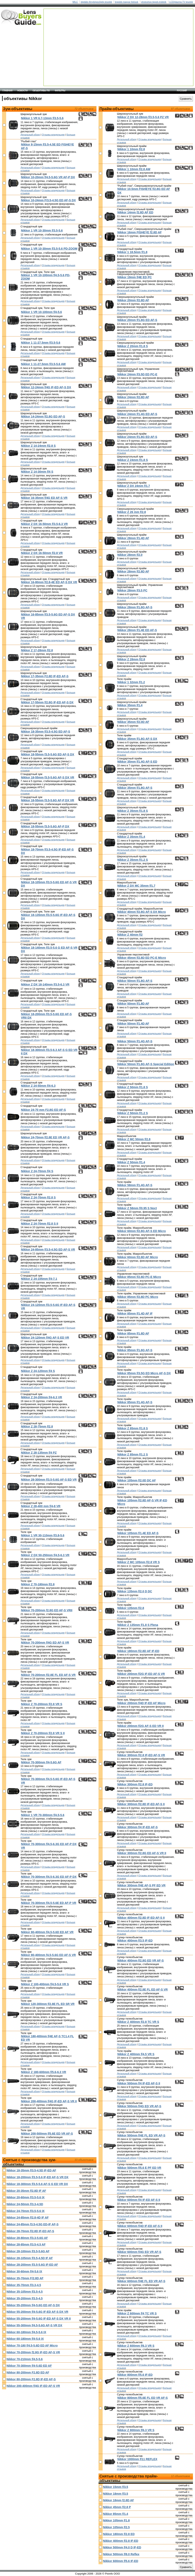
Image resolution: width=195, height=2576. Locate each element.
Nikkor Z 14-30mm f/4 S (37, 471)
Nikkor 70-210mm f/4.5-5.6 (25, 2359)
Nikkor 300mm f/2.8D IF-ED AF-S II (141, 1804)
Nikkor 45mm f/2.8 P (117, 2507)
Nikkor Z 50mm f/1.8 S (132, 1087)
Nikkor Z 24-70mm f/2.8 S (38, 1197)
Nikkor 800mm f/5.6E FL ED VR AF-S (142, 2397)
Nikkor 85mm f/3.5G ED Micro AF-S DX (144, 1373)
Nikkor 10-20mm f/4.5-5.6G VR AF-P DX (48, 177)
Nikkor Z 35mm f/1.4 (131, 836)
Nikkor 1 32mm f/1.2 (131, 682)
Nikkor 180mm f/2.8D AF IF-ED (138, 1651)
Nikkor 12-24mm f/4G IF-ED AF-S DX (46, 387)
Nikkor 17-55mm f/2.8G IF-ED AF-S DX (47, 702)
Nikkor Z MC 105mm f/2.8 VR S (138, 1562)
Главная (7, 91)
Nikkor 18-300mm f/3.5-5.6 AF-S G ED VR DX (37, 2184)
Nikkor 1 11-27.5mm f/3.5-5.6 (40, 342)
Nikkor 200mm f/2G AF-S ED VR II (140, 1726)
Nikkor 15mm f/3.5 (115, 2487)
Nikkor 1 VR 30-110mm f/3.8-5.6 (42, 1535)
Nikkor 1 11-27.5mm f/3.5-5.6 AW (43, 364)
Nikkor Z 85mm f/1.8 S (132, 1428)
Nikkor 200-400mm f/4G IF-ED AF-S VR (33, 2386)
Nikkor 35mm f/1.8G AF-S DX (137, 738)
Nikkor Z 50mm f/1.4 (131, 1162)
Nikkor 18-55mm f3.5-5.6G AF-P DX (45, 826)
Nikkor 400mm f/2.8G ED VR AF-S (140, 1960)
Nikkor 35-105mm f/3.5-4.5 (25, 2291)
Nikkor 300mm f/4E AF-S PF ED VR (141, 1885)
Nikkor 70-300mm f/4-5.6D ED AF (29, 2365)
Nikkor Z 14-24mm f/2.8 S (38, 445)
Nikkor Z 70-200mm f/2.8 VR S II (43, 1733)
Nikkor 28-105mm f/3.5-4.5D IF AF (30, 2258)
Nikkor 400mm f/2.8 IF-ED (120, 2540)
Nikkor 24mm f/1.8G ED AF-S (137, 437)
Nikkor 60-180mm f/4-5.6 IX (25, 2338)
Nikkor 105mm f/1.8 (116, 2520)
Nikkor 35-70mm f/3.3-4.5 (24, 2285)
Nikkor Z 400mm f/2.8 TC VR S (138, 2021)
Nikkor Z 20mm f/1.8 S (132, 346)
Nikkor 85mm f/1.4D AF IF (135, 1313)
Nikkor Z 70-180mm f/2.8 (38, 1584)
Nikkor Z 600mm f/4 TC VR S (137, 2313)
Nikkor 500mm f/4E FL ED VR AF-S (141, 2135)
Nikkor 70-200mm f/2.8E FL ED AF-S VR (48, 1675)
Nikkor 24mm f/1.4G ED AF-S (137, 414)
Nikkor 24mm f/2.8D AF (133, 397)
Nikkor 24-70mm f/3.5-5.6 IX (26, 2211)
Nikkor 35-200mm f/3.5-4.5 (25, 2298)
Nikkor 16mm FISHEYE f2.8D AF (139, 232)
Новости (22, 91)
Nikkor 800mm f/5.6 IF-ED (135, 2374)
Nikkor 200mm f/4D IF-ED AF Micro (141, 1703)
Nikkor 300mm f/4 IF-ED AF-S (137, 1827)
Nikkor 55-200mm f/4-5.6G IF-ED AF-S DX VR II (39, 2318)
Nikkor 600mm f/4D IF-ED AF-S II (139, 2226)
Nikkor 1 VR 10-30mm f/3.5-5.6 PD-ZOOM (49, 248)
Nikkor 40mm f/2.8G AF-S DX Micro (141, 911)
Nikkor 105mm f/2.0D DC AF (136, 1480)
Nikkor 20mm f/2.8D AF (133, 300)
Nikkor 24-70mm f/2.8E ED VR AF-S (45, 1137)
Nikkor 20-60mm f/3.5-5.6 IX (26, 2197)
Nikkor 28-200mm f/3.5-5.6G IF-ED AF (32, 2264)
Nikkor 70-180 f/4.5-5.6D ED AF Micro (32, 2345)
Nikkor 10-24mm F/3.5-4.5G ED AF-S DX (48, 200)
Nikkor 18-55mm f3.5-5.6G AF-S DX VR (47, 777)
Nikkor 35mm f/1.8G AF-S (134, 787)
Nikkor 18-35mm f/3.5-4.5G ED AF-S (45, 731)
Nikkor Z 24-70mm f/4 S (37, 1171)
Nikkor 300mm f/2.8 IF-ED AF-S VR (141, 1755)
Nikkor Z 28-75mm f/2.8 (37, 1426)
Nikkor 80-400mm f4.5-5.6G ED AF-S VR (48, 1955)
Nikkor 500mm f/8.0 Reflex (121, 2554)
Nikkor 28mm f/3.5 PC (132, 590)
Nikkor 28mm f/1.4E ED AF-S (137, 630)
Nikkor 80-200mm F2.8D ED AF (28, 2372)
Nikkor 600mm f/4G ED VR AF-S (139, 2252)
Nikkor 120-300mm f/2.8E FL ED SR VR (48, 2004)
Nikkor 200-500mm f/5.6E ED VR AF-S (47, 2133)
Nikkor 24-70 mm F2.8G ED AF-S (43, 1109)
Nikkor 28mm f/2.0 (129, 554)
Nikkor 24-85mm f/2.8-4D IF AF (28, 2217)
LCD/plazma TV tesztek (181, 2)
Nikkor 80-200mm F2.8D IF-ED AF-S (31, 2379)
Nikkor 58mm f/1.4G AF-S (134, 1185)
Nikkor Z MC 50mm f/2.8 (133, 1139)
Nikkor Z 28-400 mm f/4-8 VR (40, 1506)
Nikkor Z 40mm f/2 (130, 934)
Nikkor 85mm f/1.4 (115, 2513)
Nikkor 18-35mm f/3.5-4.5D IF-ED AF (31, 2170)
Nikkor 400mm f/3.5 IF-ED (135, 1940)
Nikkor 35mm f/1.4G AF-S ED (137, 761)
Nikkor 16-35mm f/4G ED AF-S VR (44, 497)
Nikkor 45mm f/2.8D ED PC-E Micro (141, 957)
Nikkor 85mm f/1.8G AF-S (134, 1350)
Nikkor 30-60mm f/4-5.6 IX (24, 2271)
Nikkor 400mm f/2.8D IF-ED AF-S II (141, 1917)
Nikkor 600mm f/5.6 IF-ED (120, 2561)
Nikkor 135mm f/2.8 (130, 1608)
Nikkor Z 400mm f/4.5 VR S (135, 2054)
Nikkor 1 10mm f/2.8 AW (133, 169)
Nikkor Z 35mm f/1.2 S (132, 859)
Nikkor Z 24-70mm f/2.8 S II (39, 1223)
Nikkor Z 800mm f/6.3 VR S (135, 2430)
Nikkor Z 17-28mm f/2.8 (37, 650)
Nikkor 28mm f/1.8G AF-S (134, 607)
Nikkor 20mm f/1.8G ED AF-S (137, 320)
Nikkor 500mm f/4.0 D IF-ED (122, 2547)
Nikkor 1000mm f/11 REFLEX (137, 2459)
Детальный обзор (30, 134)
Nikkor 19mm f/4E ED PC (134, 277)
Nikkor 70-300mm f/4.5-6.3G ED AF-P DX (49, 1876)
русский (182, 91)
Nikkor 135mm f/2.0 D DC (134, 1591)
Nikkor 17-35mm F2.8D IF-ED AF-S (44, 676)
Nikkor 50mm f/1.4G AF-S (134, 1041)
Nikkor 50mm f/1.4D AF (133, 1023)
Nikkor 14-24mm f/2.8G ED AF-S (43, 416)
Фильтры (60, 91)
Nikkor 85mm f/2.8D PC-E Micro (139, 1277)
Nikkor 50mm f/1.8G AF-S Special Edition (145, 1064)
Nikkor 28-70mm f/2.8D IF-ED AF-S (30, 2231)
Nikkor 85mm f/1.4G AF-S (134, 1402)
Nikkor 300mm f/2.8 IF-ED (135, 1784)
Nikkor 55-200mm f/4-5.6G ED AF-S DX (33, 2305)
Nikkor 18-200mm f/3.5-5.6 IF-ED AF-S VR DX (37, 2177)
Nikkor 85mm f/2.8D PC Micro (137, 1296)
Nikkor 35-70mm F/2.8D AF (25, 2278)
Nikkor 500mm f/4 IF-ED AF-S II (138, 2083)
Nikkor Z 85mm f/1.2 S (132, 1454)
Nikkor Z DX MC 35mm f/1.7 (136, 885)
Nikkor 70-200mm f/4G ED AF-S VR (45, 1642)
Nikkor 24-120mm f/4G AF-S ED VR (45, 1337)
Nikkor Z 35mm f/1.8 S (132, 810)
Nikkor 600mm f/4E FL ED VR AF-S (141, 2281)
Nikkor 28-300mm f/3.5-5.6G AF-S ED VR (49, 1479)
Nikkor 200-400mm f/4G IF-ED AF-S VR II (49, 2101)
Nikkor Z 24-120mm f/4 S (38, 1371)
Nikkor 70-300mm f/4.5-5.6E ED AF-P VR (48, 1903)
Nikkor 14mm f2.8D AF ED (135, 212)
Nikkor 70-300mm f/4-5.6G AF (41, 1762)
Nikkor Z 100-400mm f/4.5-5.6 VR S (45, 1984)
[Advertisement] (109, 37)
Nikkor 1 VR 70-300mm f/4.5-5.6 (42, 1815)
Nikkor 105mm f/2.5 (116, 2527)
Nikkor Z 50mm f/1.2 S (132, 1113)
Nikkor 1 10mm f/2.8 (131, 149)
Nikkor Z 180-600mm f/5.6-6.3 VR (43, 2072)
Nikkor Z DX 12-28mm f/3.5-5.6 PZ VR (143, 117)
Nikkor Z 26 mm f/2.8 (131, 512)
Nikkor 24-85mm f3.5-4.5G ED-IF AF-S (32, 2224)
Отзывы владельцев (53, 134)
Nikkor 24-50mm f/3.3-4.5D (25, 2204)
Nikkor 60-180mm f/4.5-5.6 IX (26, 2332)
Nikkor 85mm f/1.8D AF (133, 1333)
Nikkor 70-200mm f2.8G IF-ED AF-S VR (33, 2352)
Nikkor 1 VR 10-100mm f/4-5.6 (41, 312)
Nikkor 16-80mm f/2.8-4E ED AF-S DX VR (49, 582)
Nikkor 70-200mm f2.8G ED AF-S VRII (46, 1610)
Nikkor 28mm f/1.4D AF (133, 538)
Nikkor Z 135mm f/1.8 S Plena (137, 1625)
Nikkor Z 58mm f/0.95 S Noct (137, 1208)
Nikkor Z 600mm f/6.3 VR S (135, 2345)
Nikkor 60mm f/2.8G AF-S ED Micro (141, 1231)
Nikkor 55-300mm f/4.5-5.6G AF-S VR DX (34, 2325)
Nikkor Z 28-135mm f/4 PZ (39, 1452)
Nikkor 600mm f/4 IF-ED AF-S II (138, 2199)
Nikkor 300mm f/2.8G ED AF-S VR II (141, 1853)
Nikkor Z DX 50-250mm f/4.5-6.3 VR (45, 1555)
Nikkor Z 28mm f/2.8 (131, 659)
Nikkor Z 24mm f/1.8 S (132, 460)
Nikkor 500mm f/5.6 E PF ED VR (139, 2167)
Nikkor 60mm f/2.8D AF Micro (137, 1257)
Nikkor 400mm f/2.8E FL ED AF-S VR (142, 1989)
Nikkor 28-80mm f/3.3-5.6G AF (27, 2238)
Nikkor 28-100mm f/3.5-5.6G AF (28, 2251)
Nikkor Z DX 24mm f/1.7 (133, 486)
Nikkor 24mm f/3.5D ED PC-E (137, 374)
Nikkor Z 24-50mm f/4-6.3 (38, 1085)
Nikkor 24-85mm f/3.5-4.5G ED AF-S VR (48, 1249)
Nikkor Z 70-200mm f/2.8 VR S (41, 1704)
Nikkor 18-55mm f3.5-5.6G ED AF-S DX (47, 754)
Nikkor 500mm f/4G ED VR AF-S (139, 2106)
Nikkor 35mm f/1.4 (129, 705)
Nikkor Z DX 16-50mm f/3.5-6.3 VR (44, 524)
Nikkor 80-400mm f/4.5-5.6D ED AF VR (47, 1932)
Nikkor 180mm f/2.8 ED (119, 2534)
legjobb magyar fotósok (126, 2)
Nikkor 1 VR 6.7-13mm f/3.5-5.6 (42, 118)
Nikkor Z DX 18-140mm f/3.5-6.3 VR (45, 984)
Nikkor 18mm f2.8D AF (118, 2500)
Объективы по (41, 91)
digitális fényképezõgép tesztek (96, 2)
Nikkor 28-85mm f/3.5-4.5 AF (26, 2244)
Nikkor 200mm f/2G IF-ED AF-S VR (141, 1673)
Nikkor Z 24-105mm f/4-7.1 (39, 1278)
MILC (75, 2)
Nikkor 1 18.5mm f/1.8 (132, 252)
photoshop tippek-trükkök (153, 2)
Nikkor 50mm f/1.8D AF (133, 1003)
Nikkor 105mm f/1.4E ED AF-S (138, 1533)
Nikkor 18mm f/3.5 (115, 2493)
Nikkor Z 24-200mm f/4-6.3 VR (41, 1397)
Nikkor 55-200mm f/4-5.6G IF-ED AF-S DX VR (37, 2311)
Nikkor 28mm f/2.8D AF (133, 571)
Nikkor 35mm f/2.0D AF (133, 722)
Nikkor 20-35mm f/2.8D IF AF (26, 2190)
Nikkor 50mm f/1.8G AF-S (134, 980)
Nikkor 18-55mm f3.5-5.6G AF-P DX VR (47, 800)
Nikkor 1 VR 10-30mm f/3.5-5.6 (42, 230)
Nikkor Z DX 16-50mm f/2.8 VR (42, 553)
